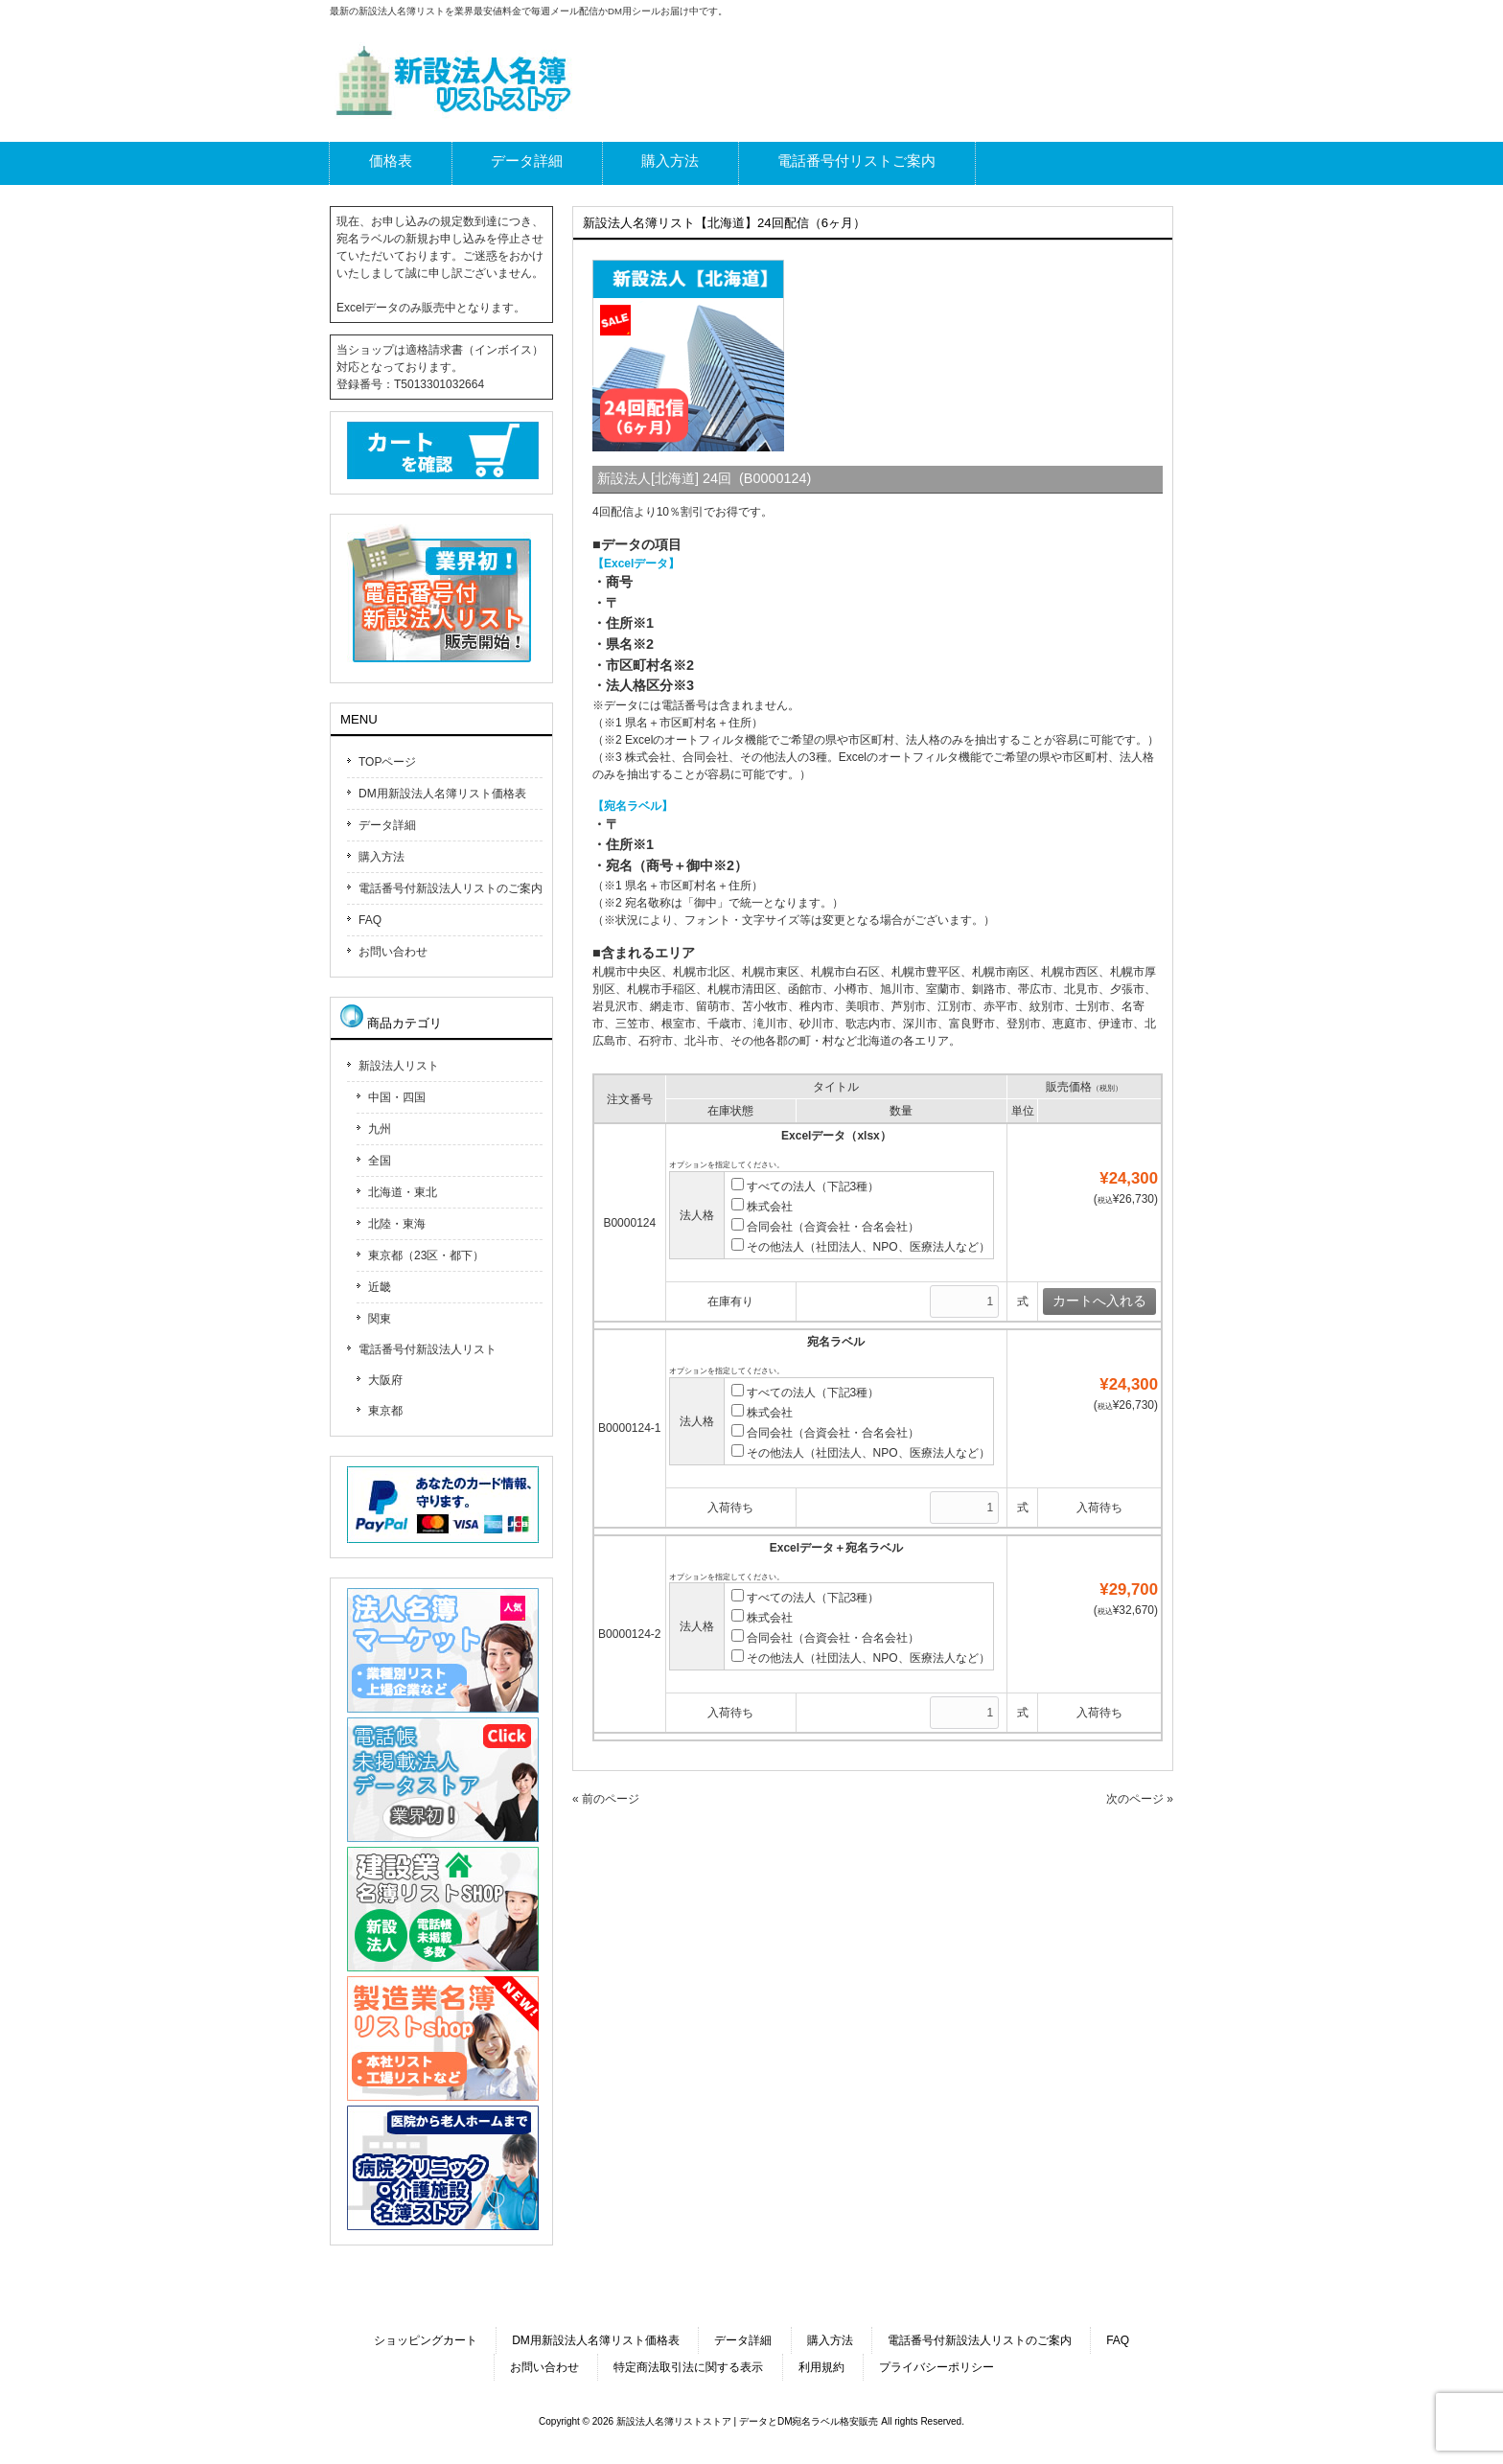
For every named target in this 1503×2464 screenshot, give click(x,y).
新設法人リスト (398, 1065)
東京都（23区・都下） (426, 1255)
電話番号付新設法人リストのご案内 (450, 888)
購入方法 (381, 857)
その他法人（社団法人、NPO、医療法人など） (860, 1247)
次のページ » (1139, 1799)
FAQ (370, 920)
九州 (379, 1129)
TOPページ (387, 762)
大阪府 (385, 1380)
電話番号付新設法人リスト (427, 1349)
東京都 (385, 1410)
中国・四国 (397, 1097)
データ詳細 (387, 825)
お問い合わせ (393, 951)
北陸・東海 (397, 1224)
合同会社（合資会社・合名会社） (825, 1226)
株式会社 (762, 1206)
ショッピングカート (425, 2340)
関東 (379, 1318)
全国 (379, 1160)
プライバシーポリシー (936, 2367)
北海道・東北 (402, 1192)
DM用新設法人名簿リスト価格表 (442, 793)
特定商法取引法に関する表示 (688, 2367)
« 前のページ (605, 1799)
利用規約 (821, 2367)
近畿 (379, 1287)
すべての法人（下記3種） (805, 1186)
